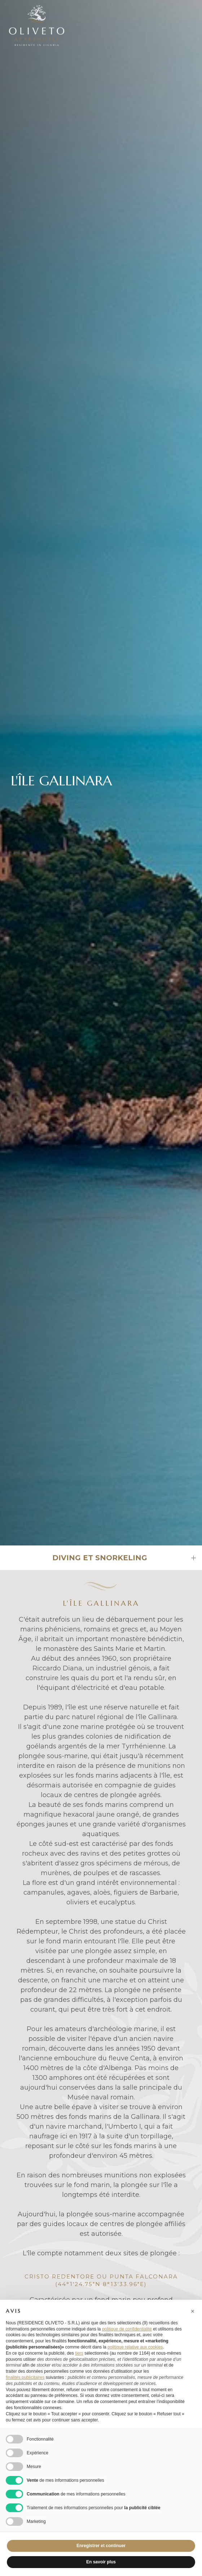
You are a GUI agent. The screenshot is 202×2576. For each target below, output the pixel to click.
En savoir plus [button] (101, 2561)
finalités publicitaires (25, 2377)
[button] (192, 2311)
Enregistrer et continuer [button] (101, 2545)
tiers (79, 2353)
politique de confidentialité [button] (127, 2329)
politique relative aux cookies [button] (135, 2347)
